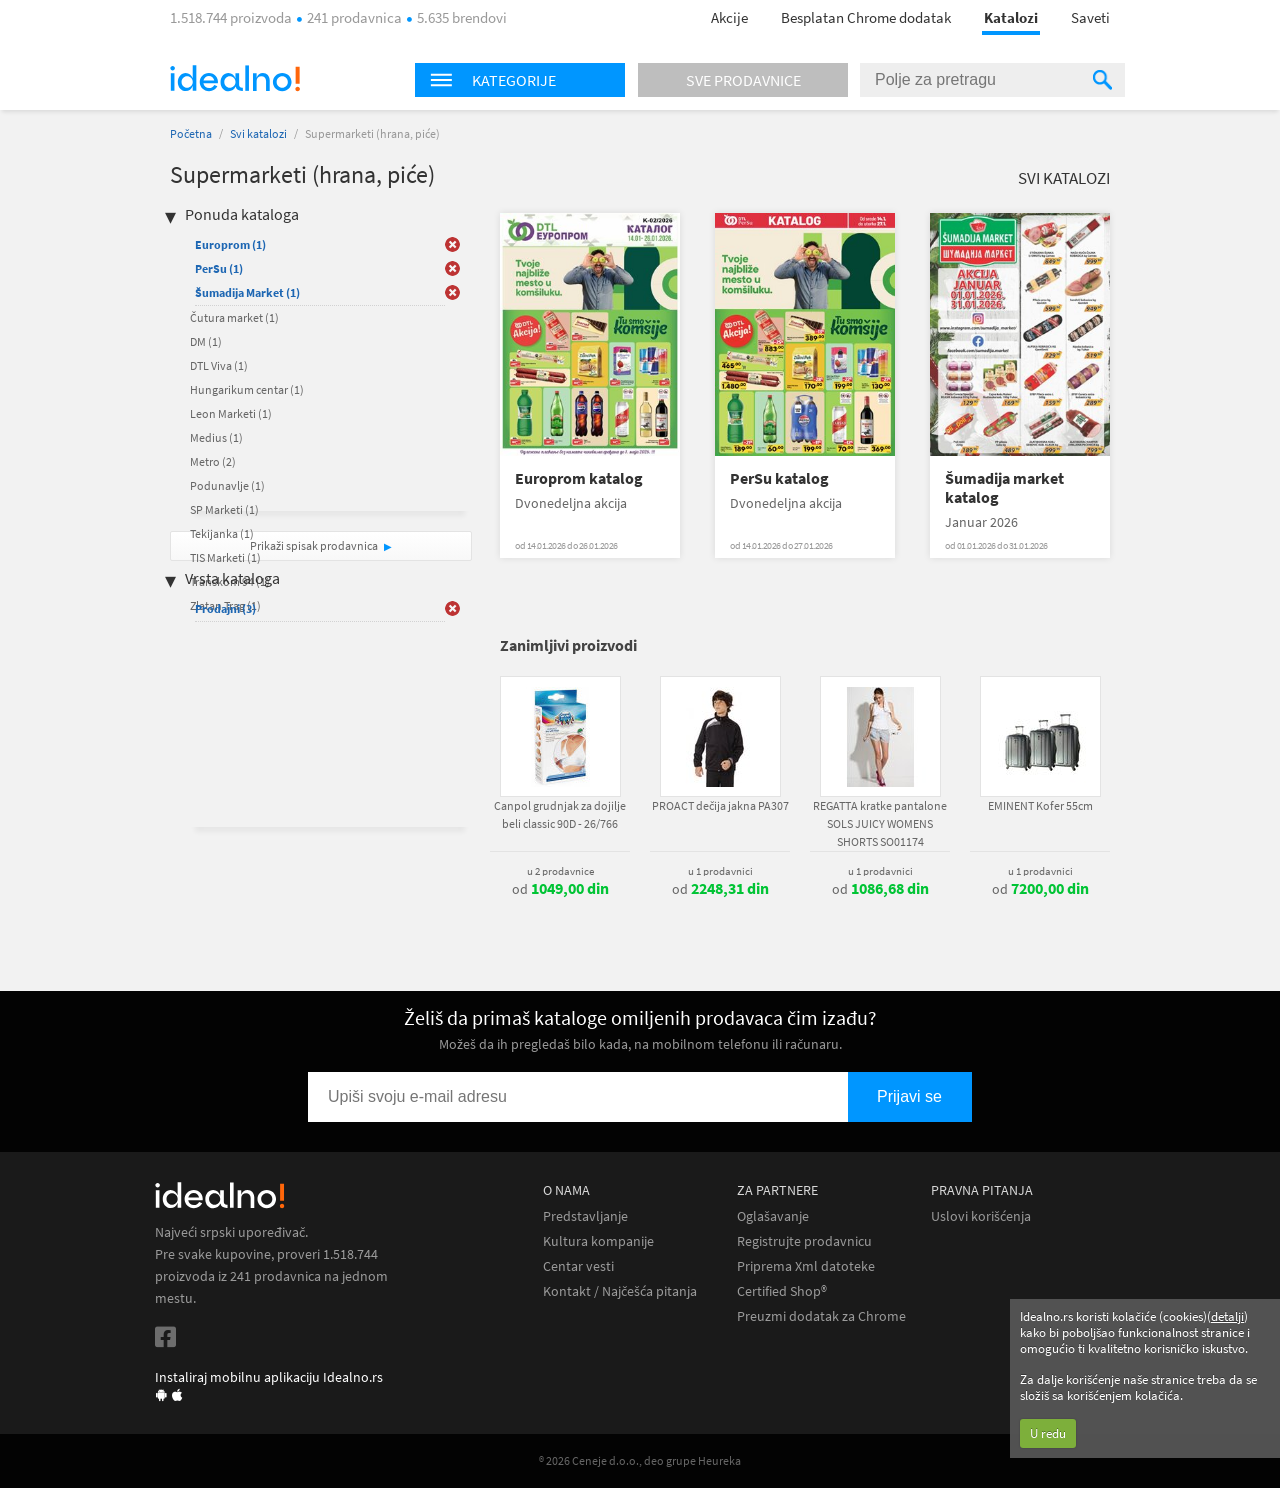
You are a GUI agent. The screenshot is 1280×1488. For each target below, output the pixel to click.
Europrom (230, 244)
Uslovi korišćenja (981, 1216)
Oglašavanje (773, 1216)
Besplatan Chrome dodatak (866, 17)
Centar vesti (578, 1266)
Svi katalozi (258, 133)
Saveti (1090, 17)
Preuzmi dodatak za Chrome (821, 1316)
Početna (191, 133)
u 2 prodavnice (560, 871)
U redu (1048, 1433)
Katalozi (1011, 17)
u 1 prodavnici (720, 871)
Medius (216, 437)
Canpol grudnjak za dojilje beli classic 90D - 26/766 (560, 814)
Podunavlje (227, 485)
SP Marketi (224, 509)
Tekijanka (222, 533)
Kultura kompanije (598, 1241)
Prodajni (225, 608)
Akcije (729, 17)
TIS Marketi (225, 557)
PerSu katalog (779, 478)
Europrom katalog (579, 478)
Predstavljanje (585, 1216)
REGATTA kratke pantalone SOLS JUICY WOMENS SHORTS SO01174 (880, 823)
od (560, 889)
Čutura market (234, 317)
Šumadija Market (247, 292)
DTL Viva (219, 365)
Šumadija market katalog (1004, 488)
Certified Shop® (782, 1291)
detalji (1227, 1316)
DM (206, 341)
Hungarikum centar (247, 389)
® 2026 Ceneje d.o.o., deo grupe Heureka (640, 1460)
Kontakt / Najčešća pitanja (620, 1291)
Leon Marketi (231, 413)
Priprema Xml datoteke (806, 1266)
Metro (213, 461)
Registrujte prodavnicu (804, 1241)
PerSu (219, 268)
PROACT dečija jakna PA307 (720, 805)
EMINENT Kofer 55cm (1040, 805)
